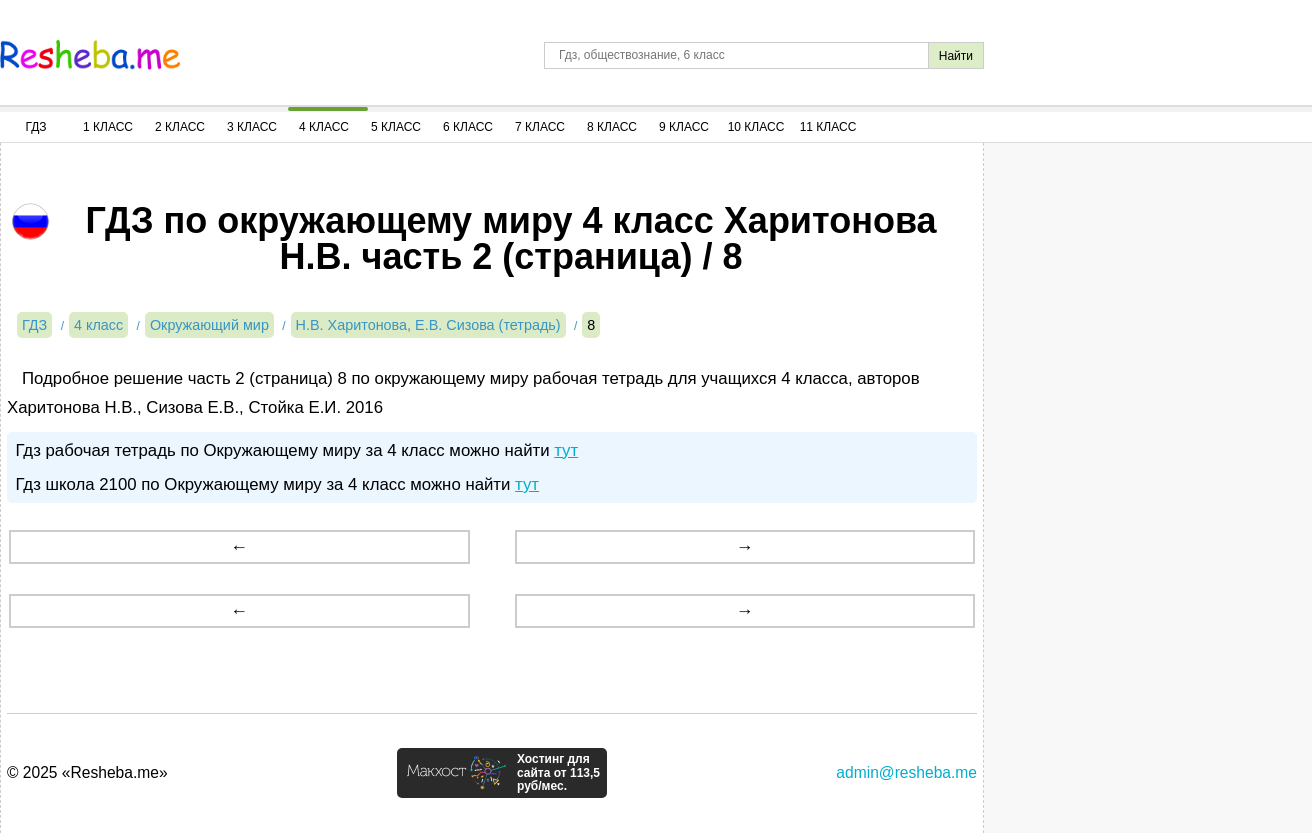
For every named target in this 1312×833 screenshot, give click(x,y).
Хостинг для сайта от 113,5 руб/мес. (558, 773)
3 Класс (252, 127)
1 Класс (108, 127)
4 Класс (324, 127)
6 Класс (468, 127)
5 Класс (396, 127)
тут (566, 450)
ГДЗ (35, 127)
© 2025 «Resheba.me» (87, 772)
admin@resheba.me (906, 772)
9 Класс (684, 127)
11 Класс (828, 127)
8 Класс (612, 127)
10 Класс (756, 127)
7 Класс (540, 127)
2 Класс (180, 127)
